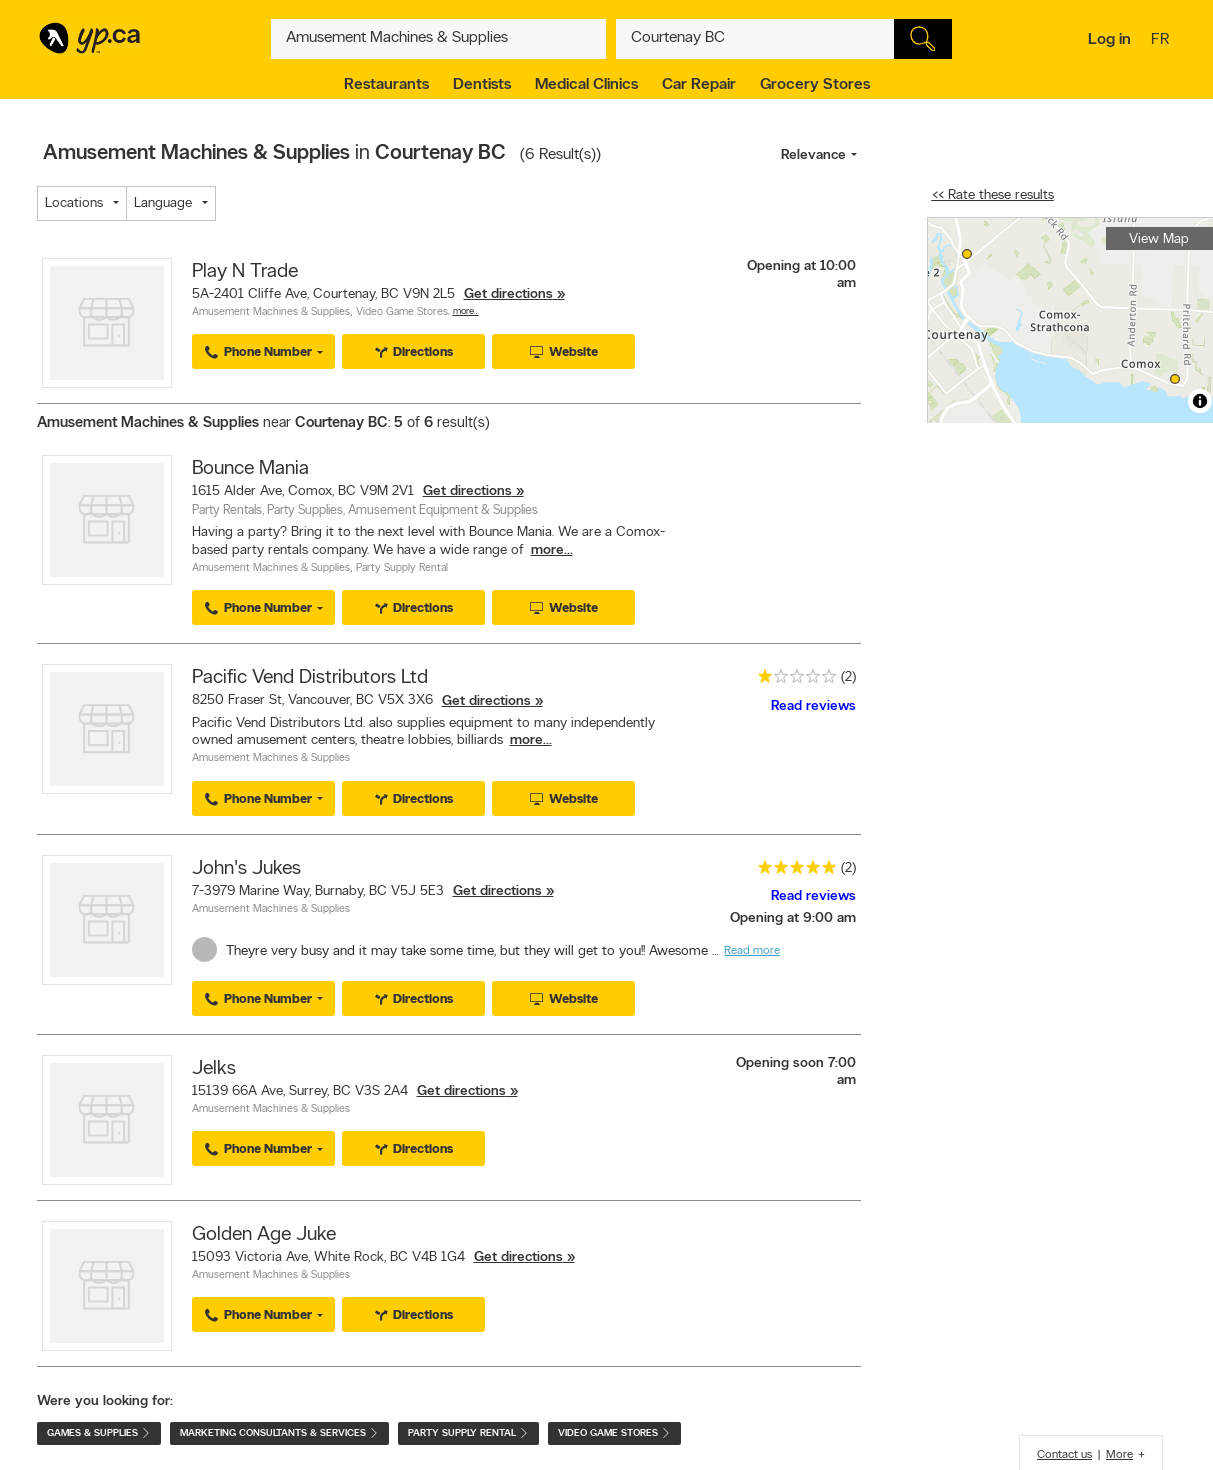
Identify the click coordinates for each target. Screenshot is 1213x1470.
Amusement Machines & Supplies (271, 312)
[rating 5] (792, 871)
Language (163, 203)
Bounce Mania (250, 469)
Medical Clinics (586, 85)
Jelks (214, 1069)
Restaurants (386, 85)
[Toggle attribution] (1200, 401)
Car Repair (699, 85)
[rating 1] (792, 680)
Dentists (482, 85)
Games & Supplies (99, 1433)
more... (552, 550)
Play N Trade (245, 272)
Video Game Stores (402, 312)
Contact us (1064, 1455)
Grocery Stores (815, 85)
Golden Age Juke (264, 1235)
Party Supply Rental (402, 568)
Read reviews (813, 706)
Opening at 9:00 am (793, 918)
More (1119, 1455)
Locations (74, 203)
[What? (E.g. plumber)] (439, 39)
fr (1162, 41)
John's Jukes (246, 869)
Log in (1109, 40)
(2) (848, 677)
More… (466, 311)
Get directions (508, 294)
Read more (752, 951)
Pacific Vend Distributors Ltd (310, 678)
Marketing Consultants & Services (279, 1433)
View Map (1159, 239)
